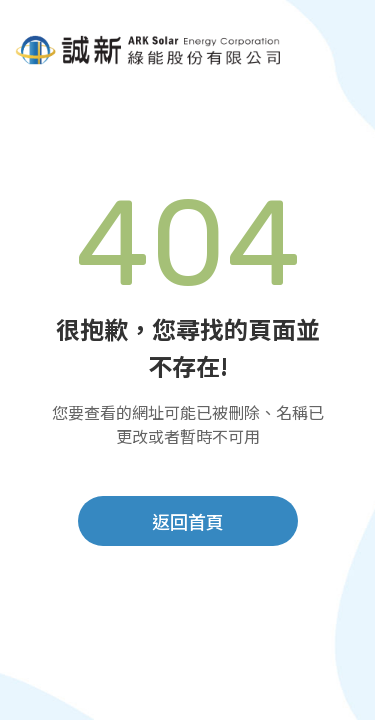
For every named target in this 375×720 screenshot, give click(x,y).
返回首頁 (188, 523)
